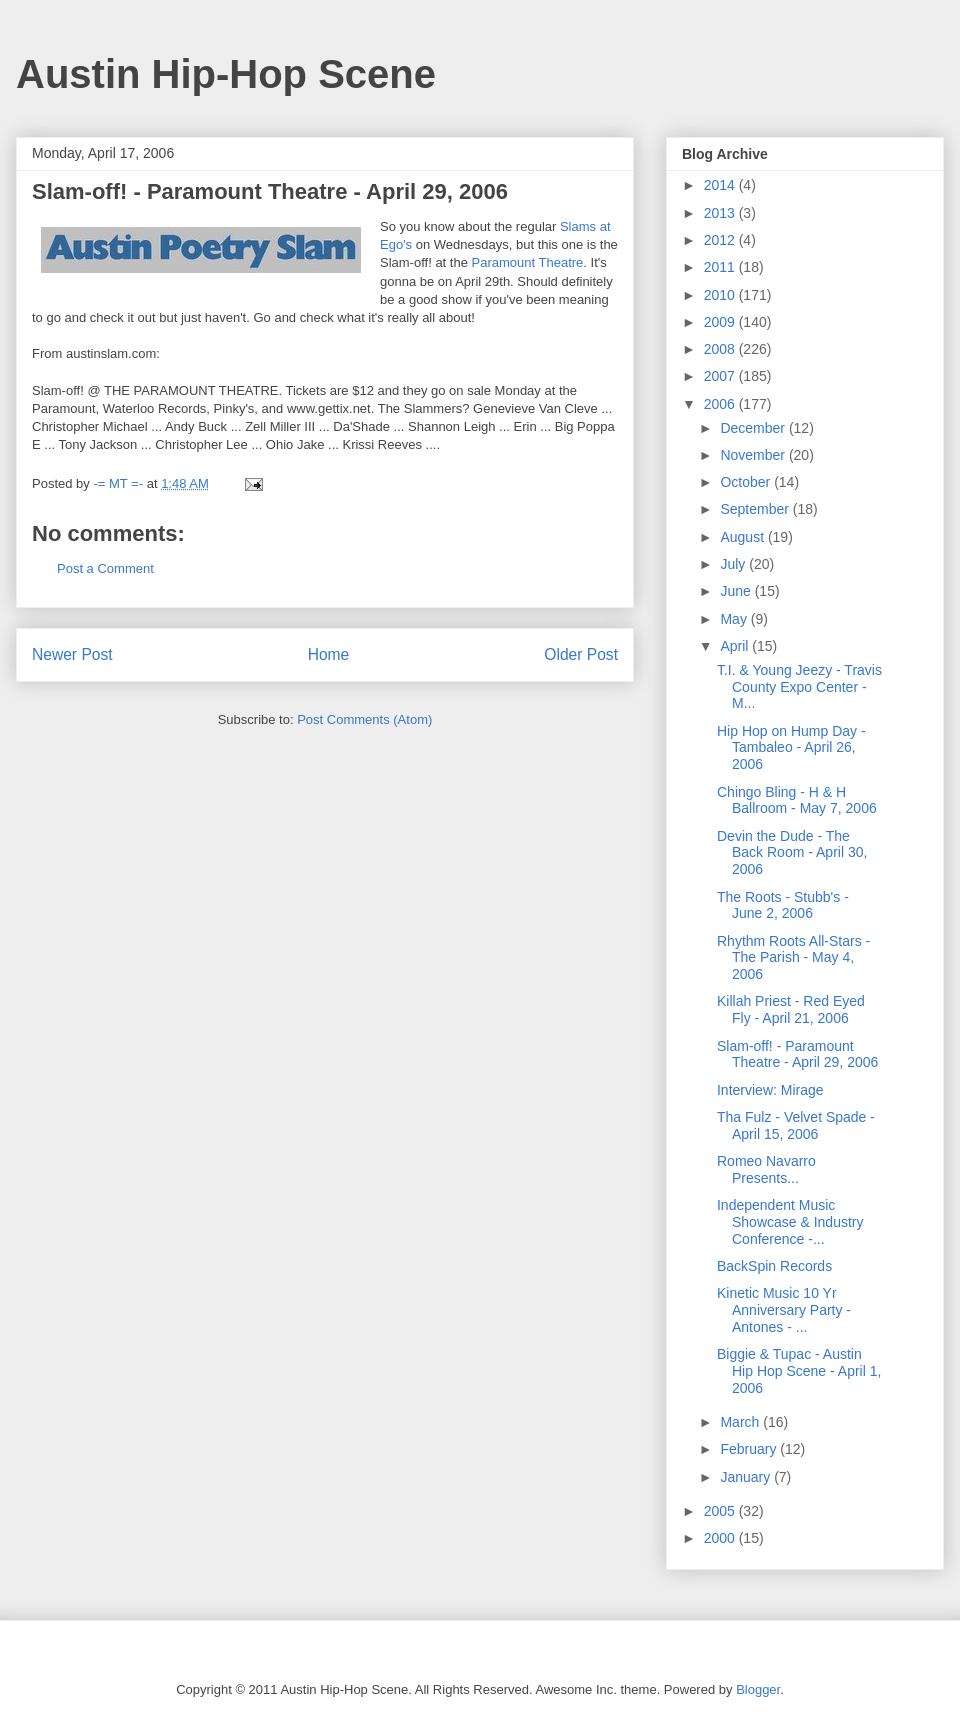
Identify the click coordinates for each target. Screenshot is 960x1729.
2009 (721, 322)
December (754, 428)
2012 (721, 240)
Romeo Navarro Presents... (766, 1169)
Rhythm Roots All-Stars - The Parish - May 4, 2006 (793, 958)
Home (329, 654)
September (756, 509)
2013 (721, 213)
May (735, 619)
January (747, 1477)
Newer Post (72, 654)
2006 (721, 404)
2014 (721, 185)
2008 (721, 349)
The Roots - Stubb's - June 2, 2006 (783, 905)
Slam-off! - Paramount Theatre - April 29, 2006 (797, 1054)
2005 (721, 1511)
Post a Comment (105, 568)
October (747, 482)
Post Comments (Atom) (364, 719)
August (743, 537)
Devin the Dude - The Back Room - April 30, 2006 (792, 853)
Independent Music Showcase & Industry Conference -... (790, 1222)
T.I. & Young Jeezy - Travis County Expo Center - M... (799, 687)
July (734, 564)
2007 (721, 376)
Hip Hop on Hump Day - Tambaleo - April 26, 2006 (791, 748)
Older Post (581, 654)
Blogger (758, 1689)
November (754, 455)
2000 (721, 1538)
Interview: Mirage (770, 1090)
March (741, 1422)
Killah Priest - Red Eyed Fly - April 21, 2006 (791, 1009)
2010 (721, 295)
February (750, 1449)
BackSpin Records (774, 1266)
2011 (721, 267)
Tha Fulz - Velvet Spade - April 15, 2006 (796, 1125)
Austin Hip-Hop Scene (226, 74)
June (737, 591)
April (736, 646)
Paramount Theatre (528, 262)
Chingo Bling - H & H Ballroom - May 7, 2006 (797, 800)
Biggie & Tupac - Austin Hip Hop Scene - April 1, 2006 (799, 1371)
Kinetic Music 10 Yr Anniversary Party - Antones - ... (784, 1310)
